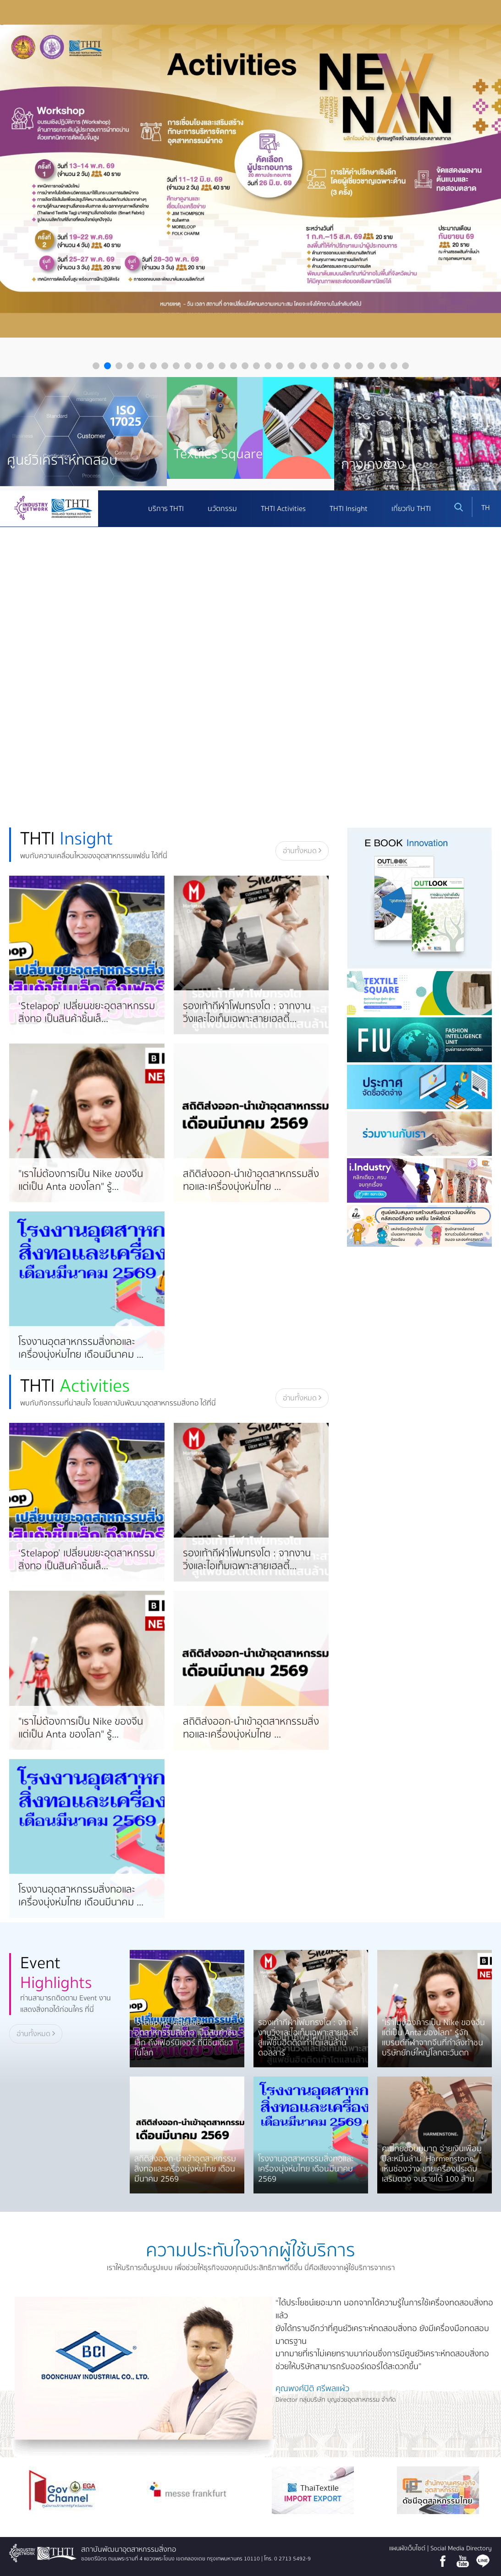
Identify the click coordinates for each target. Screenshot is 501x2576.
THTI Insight (349, 509)
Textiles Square (218, 454)
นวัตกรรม (222, 509)
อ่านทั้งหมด (302, 851)
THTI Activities (283, 509)
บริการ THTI (166, 509)
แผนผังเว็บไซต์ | (409, 2548)
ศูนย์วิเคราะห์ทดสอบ (62, 460)
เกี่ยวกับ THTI (411, 509)
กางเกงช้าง (373, 464)
